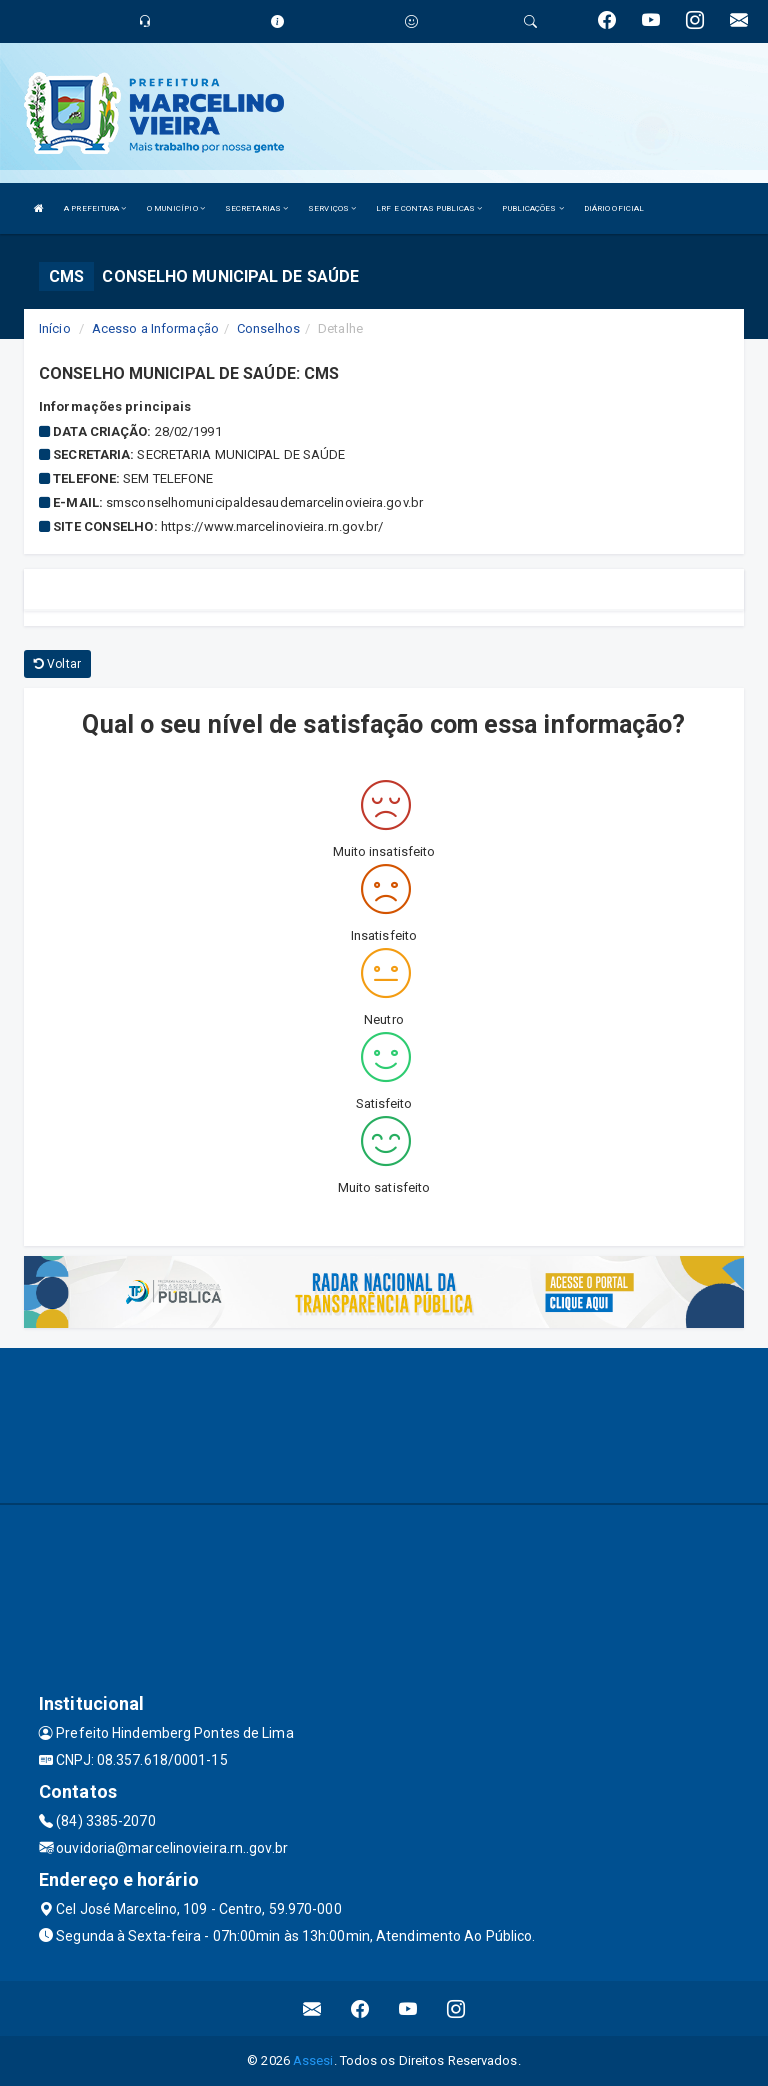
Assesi (313, 2060)
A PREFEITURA (95, 208)
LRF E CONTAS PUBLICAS (429, 208)
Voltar (57, 664)
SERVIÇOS (332, 208)
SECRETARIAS (256, 208)
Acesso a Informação (155, 328)
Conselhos (268, 328)
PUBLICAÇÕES (532, 208)
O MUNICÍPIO (176, 208)
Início (55, 328)
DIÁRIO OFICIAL (614, 208)
